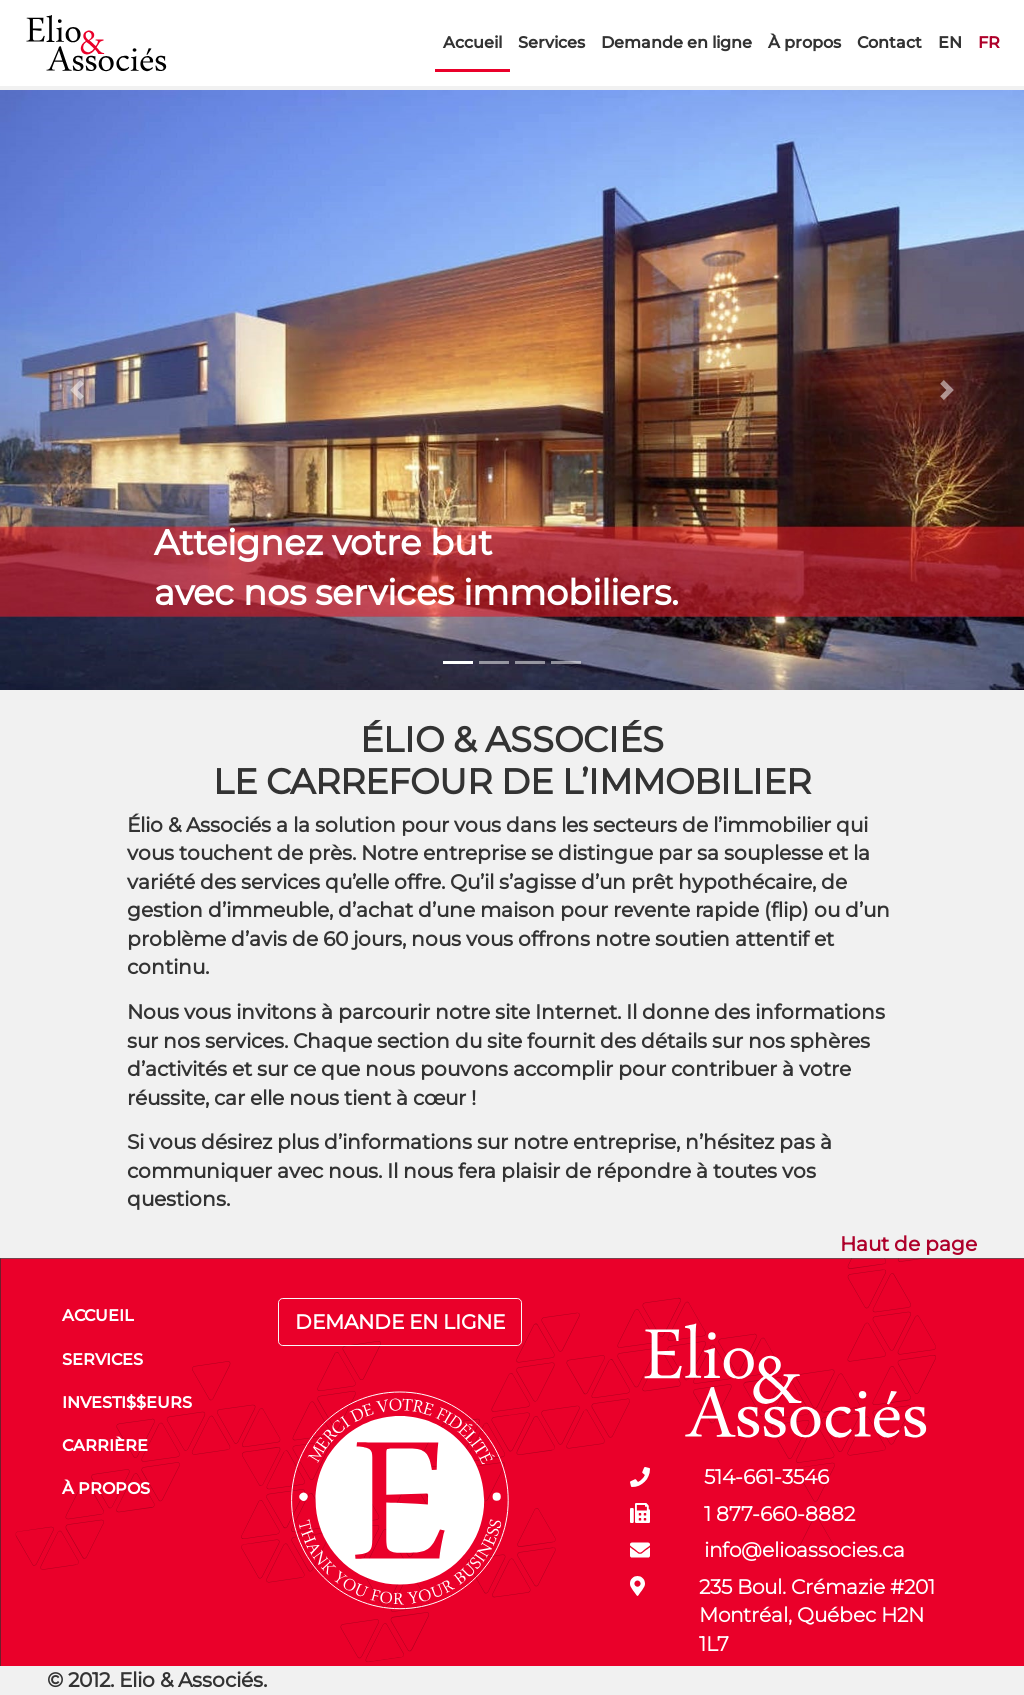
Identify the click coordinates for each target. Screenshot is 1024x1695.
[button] (77, 390)
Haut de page (908, 1244)
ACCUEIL (98, 1315)
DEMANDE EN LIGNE (400, 1322)
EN (950, 42)
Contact (889, 42)
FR (989, 42)
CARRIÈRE (105, 1445)
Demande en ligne (676, 42)
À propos (804, 42)
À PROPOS (106, 1488)
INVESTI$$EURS (127, 1402)
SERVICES (102, 1359)
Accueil (472, 42)
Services (551, 42)
